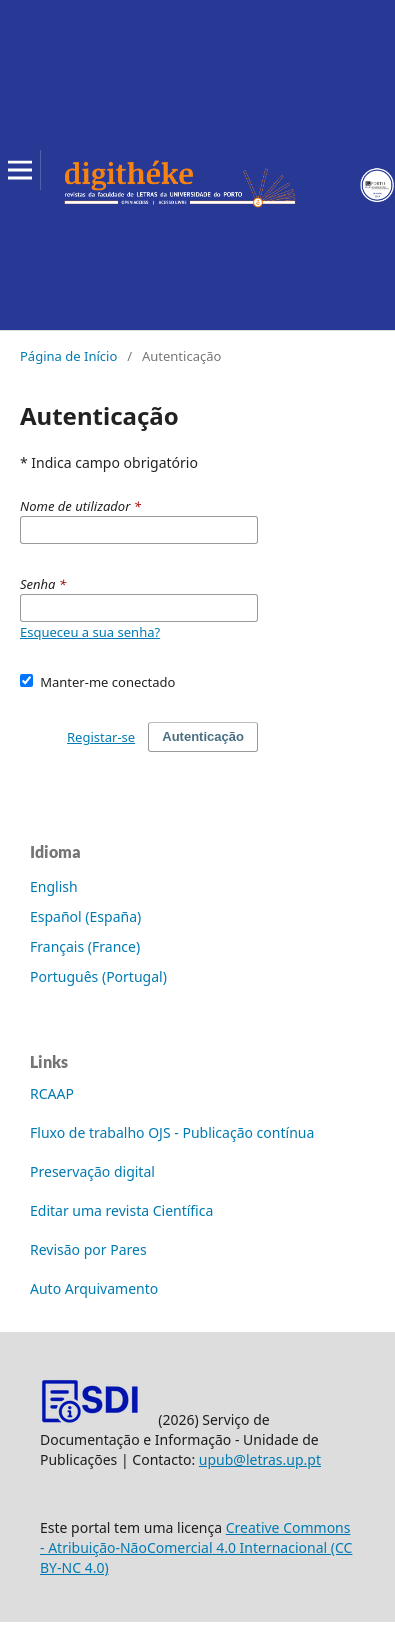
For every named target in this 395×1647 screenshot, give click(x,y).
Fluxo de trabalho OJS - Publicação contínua (172, 1132)
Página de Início (68, 356)
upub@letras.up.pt (260, 1459)
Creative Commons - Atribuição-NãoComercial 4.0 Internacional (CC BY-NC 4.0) (196, 1547)
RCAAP (52, 1093)
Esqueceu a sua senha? (90, 632)
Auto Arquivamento (94, 1288)
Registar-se (101, 737)
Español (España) (85, 916)
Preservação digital (92, 1171)
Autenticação (203, 736)
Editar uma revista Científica (121, 1210)
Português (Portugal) (98, 976)
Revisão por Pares (88, 1249)
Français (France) (85, 946)
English (54, 886)
